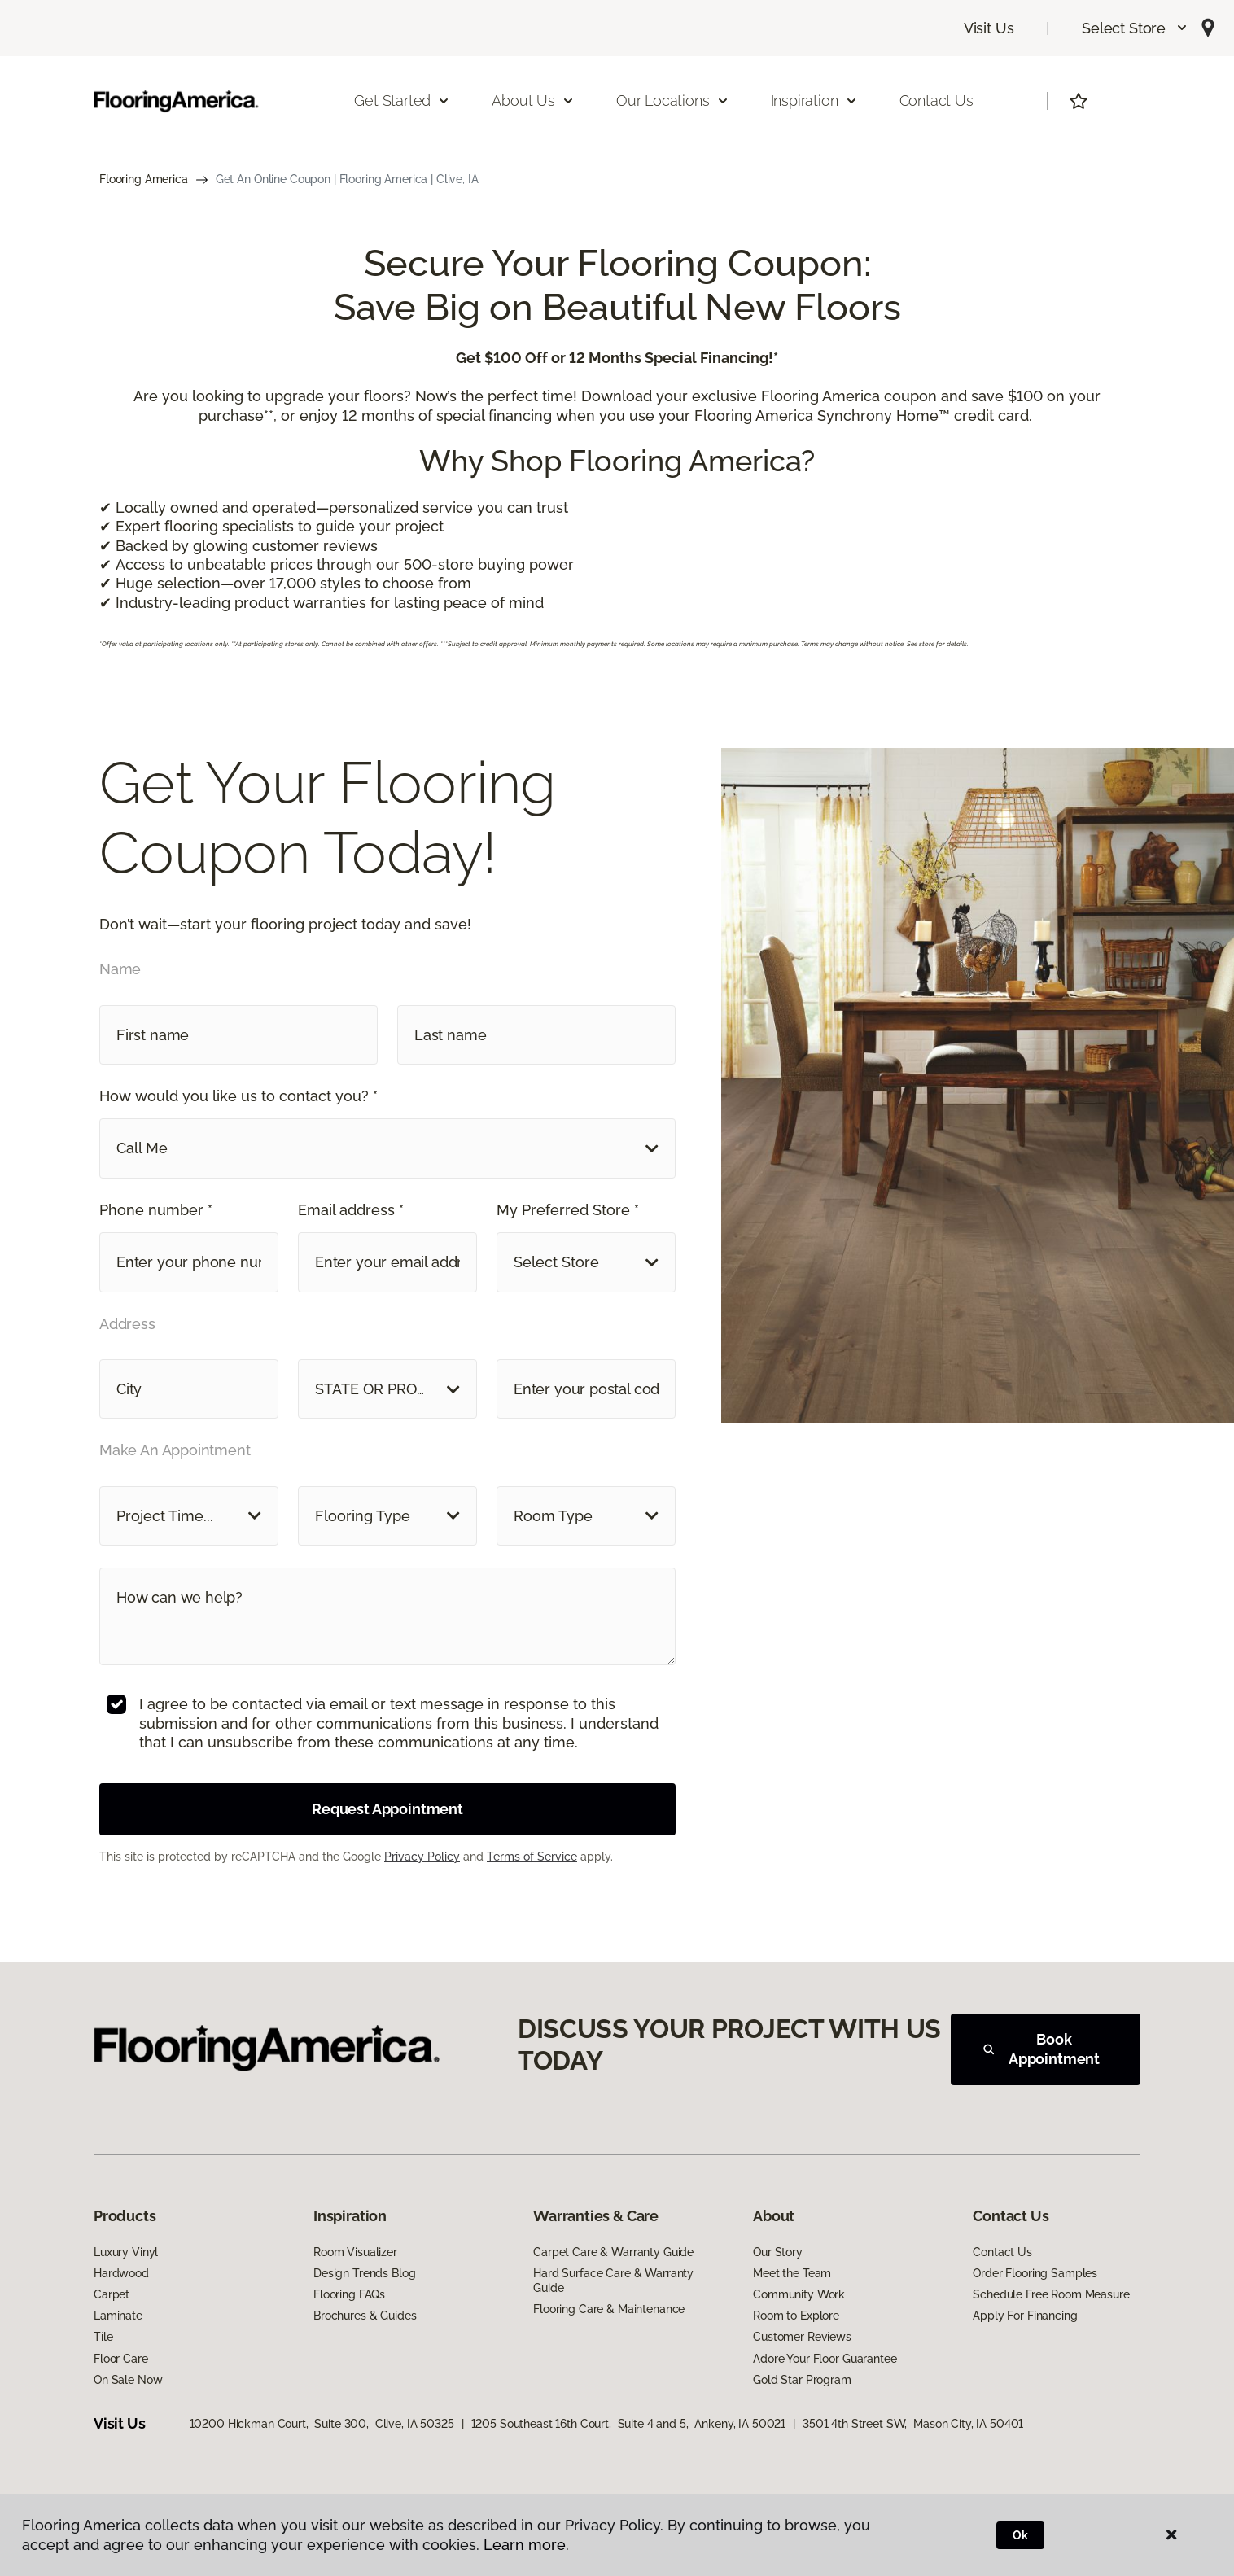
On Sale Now (128, 2379)
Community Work (799, 2294)
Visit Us (989, 28)
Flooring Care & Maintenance (609, 2309)
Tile (103, 2336)
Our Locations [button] (672, 100)
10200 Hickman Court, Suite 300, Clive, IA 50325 (322, 2423)
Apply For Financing (1025, 2315)
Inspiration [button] (814, 100)
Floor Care (121, 2358)
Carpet (111, 2294)
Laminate (118, 2315)
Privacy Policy (422, 1856)
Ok (1020, 2535)
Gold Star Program (802, 2379)
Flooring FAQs (349, 2294)
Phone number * (155, 1209)
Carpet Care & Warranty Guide (613, 2252)
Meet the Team (792, 2273)
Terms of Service (532, 1856)
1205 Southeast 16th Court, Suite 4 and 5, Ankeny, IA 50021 (628, 2423)
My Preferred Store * (568, 1209)
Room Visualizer (355, 2252)
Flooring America (143, 179)
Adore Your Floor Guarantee (824, 2358)
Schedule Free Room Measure (1051, 2294)
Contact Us (936, 100)
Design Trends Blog (364, 2273)
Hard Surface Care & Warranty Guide (613, 2280)
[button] (1135, 28)
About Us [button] (533, 100)
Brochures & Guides (364, 2315)
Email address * (351, 1209)
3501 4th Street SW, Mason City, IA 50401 (913, 2423)
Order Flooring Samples (1035, 2273)
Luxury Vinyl (126, 2252)
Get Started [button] (402, 100)
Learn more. (526, 2544)
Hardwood (121, 2273)
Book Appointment (1041, 2049)
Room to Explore (796, 2315)
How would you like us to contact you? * (238, 1095)
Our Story (778, 2252)
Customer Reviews (802, 2336)
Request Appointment (387, 1808)
